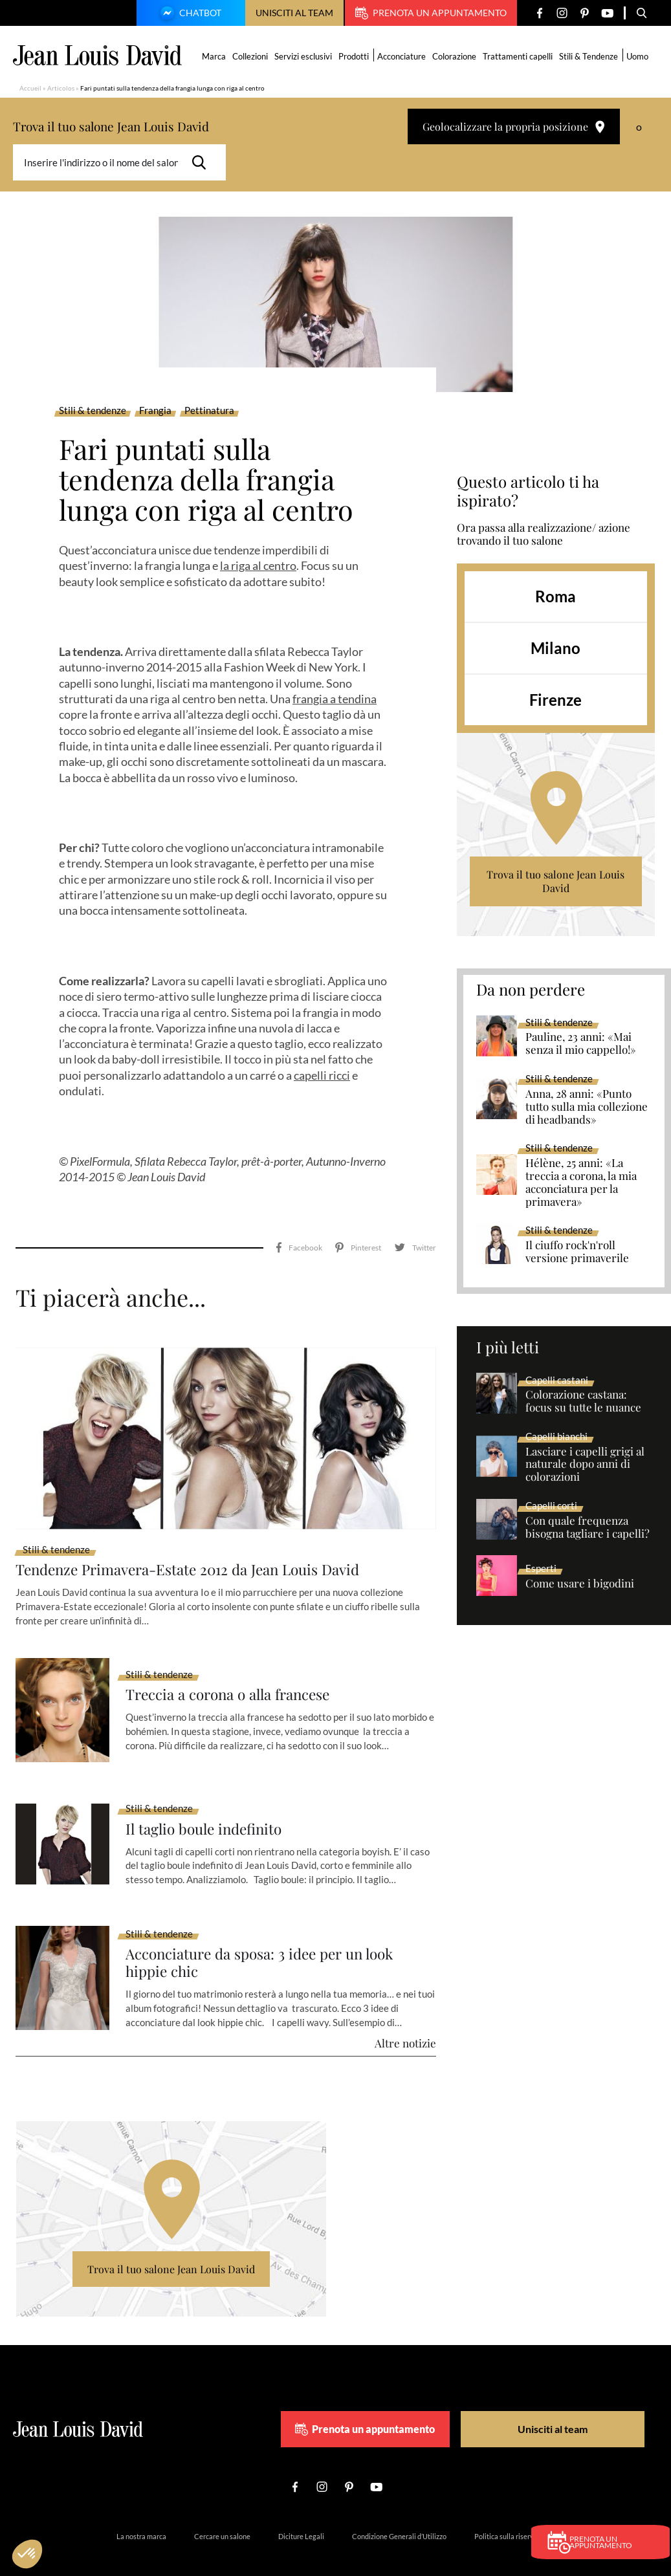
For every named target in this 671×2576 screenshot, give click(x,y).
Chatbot (189, 14)
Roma (555, 596)
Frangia (155, 411)
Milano (555, 648)
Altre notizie (405, 2014)
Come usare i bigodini (579, 1583)
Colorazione (456, 56)
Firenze (555, 699)
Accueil (30, 88)
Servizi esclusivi (304, 56)
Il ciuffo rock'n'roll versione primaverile (577, 1252)
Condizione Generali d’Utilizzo (399, 2508)
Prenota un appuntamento (431, 12)
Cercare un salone (222, 2508)
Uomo (639, 56)
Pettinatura (209, 411)
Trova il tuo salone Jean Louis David (555, 881)
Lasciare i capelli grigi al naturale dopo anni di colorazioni (584, 1464)
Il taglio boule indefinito (209, 1798)
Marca (215, 56)
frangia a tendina (334, 699)
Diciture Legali (301, 2508)
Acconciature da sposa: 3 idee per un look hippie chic (269, 1933)
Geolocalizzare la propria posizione (514, 126)
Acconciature (403, 56)
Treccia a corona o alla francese (236, 1664)
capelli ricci (322, 1075)
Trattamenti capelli (519, 56)
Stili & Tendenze (589, 56)
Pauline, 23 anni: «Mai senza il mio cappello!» (580, 1043)
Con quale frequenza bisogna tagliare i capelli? (587, 1527)
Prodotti (355, 56)
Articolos (60, 88)
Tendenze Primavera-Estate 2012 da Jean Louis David (200, 1539)
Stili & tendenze (92, 411)
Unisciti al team (294, 12)
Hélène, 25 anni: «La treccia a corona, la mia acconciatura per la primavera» (581, 1182)
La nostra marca (141, 2508)
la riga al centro (258, 565)
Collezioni (251, 56)
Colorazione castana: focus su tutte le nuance (583, 1401)
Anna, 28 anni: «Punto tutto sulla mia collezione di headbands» (586, 1106)
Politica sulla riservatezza (514, 2508)
